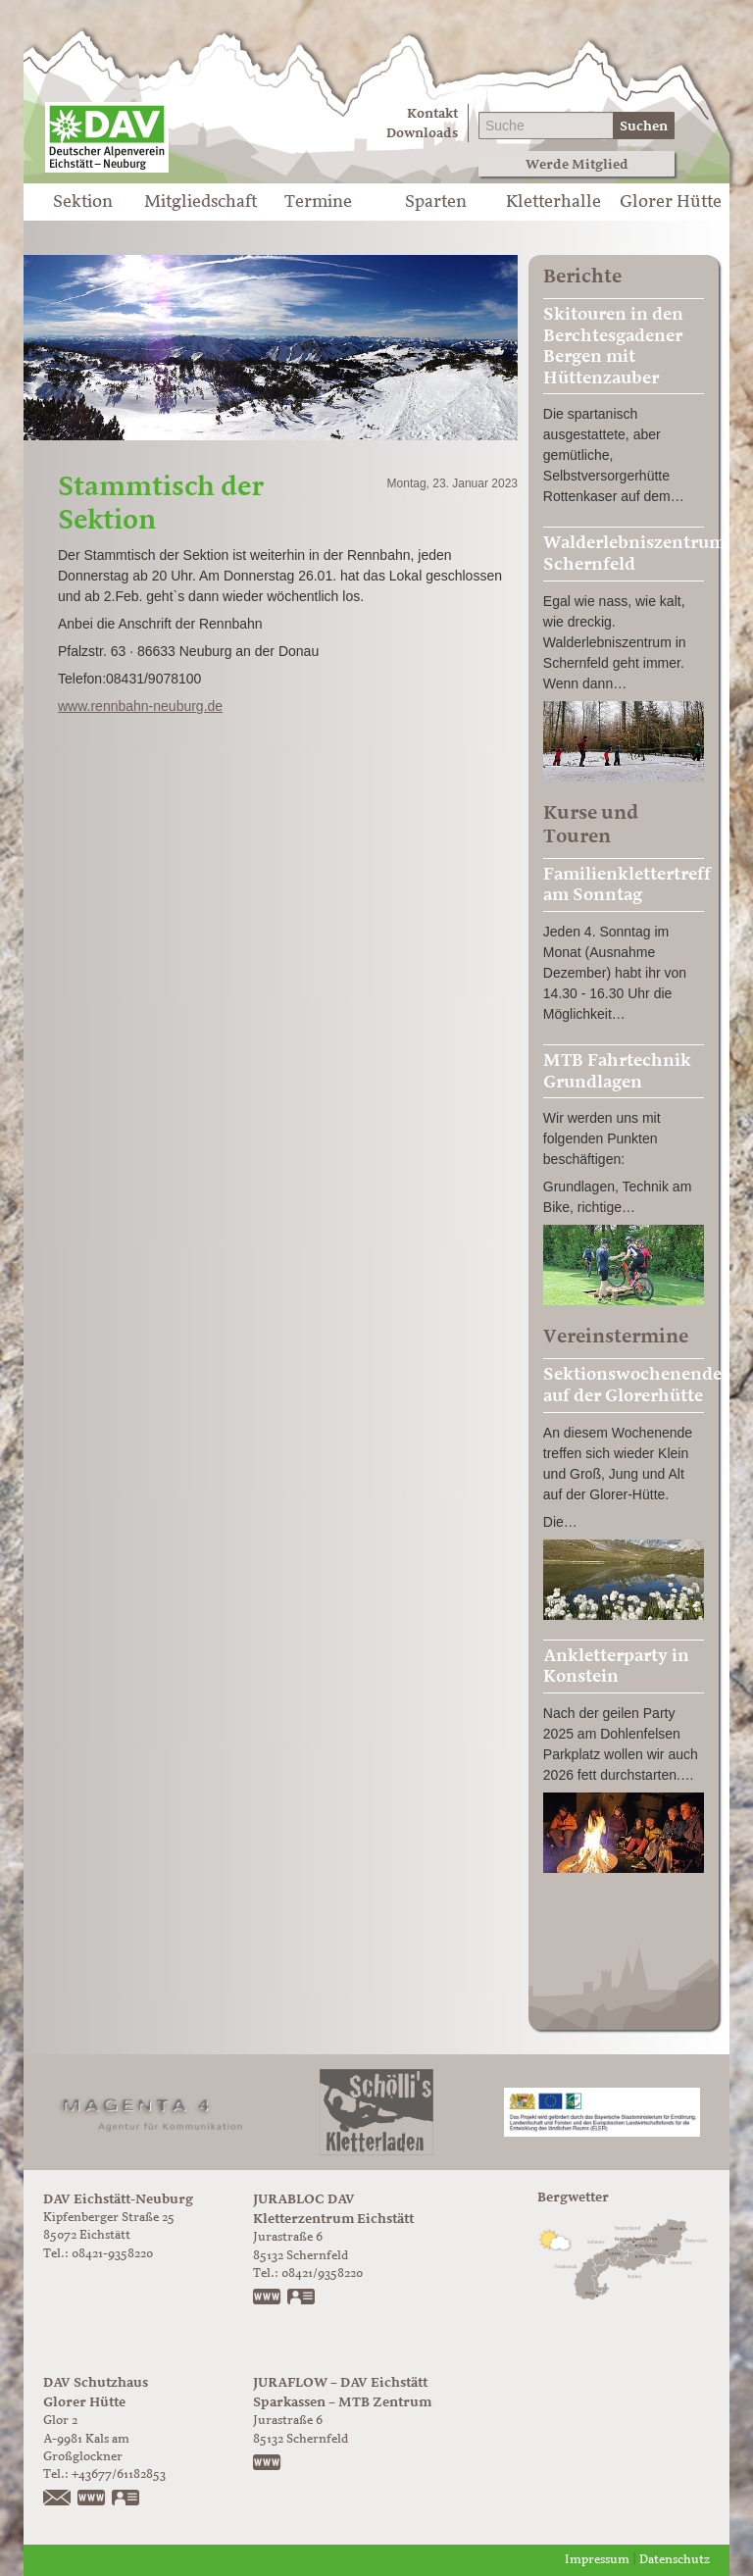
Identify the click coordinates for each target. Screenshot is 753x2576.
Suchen (644, 126)
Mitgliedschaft (200, 202)
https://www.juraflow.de (267, 2464)
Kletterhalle (553, 202)
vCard (302, 2298)
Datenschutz (674, 2559)
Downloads (422, 133)
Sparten (436, 202)
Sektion (83, 202)
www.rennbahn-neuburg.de (140, 706)
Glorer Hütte (671, 202)
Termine (318, 202)
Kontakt (432, 113)
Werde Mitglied (577, 164)
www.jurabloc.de (267, 2298)
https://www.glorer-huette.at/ (92, 2499)
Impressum (597, 2559)
